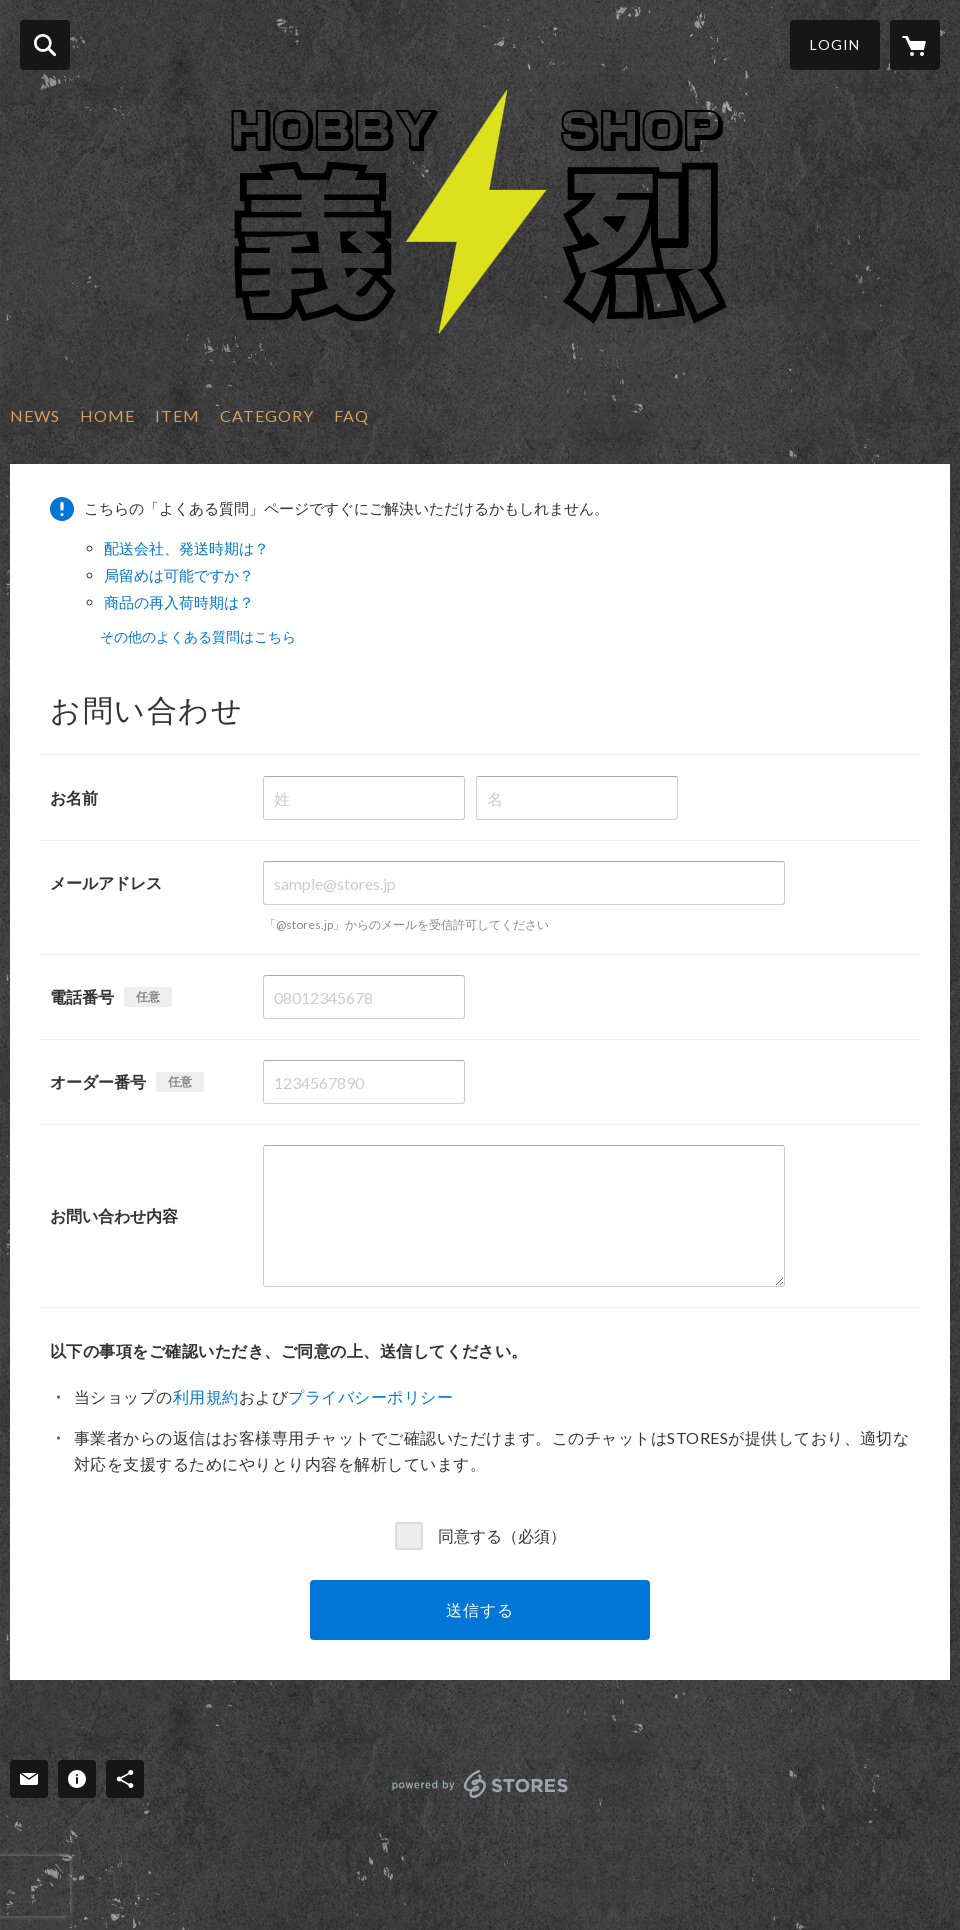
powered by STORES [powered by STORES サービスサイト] (480, 1784)
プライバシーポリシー (370, 1396)
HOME (107, 415)
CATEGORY (267, 415)
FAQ (351, 415)
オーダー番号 (98, 1081)
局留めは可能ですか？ (179, 575)
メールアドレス (106, 882)
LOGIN (835, 44)
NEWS (35, 415)
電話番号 (82, 996)
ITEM (177, 415)
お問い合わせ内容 (114, 1215)
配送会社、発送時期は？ (186, 548)
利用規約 (206, 1396)
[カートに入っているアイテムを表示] (915, 45)
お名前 (74, 797)
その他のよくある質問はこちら (198, 636)
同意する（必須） (502, 1534)
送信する (479, 1609)
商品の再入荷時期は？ (179, 602)
